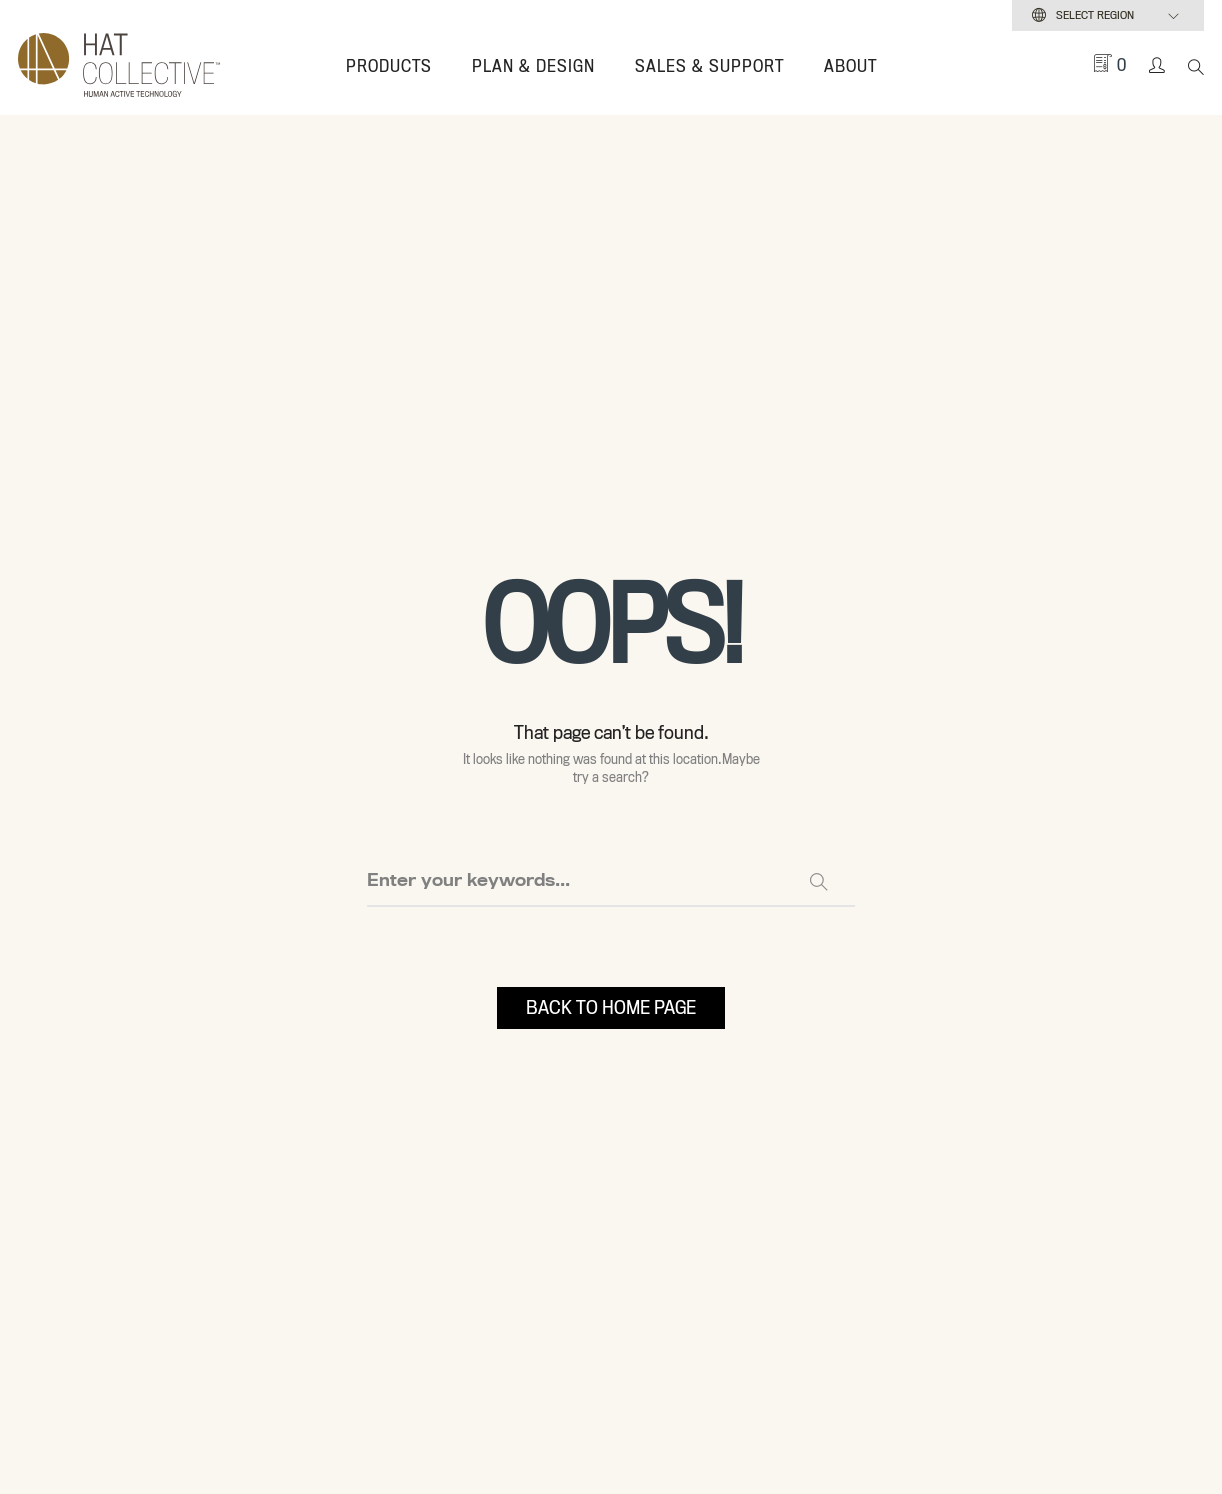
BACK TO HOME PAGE (611, 1007)
